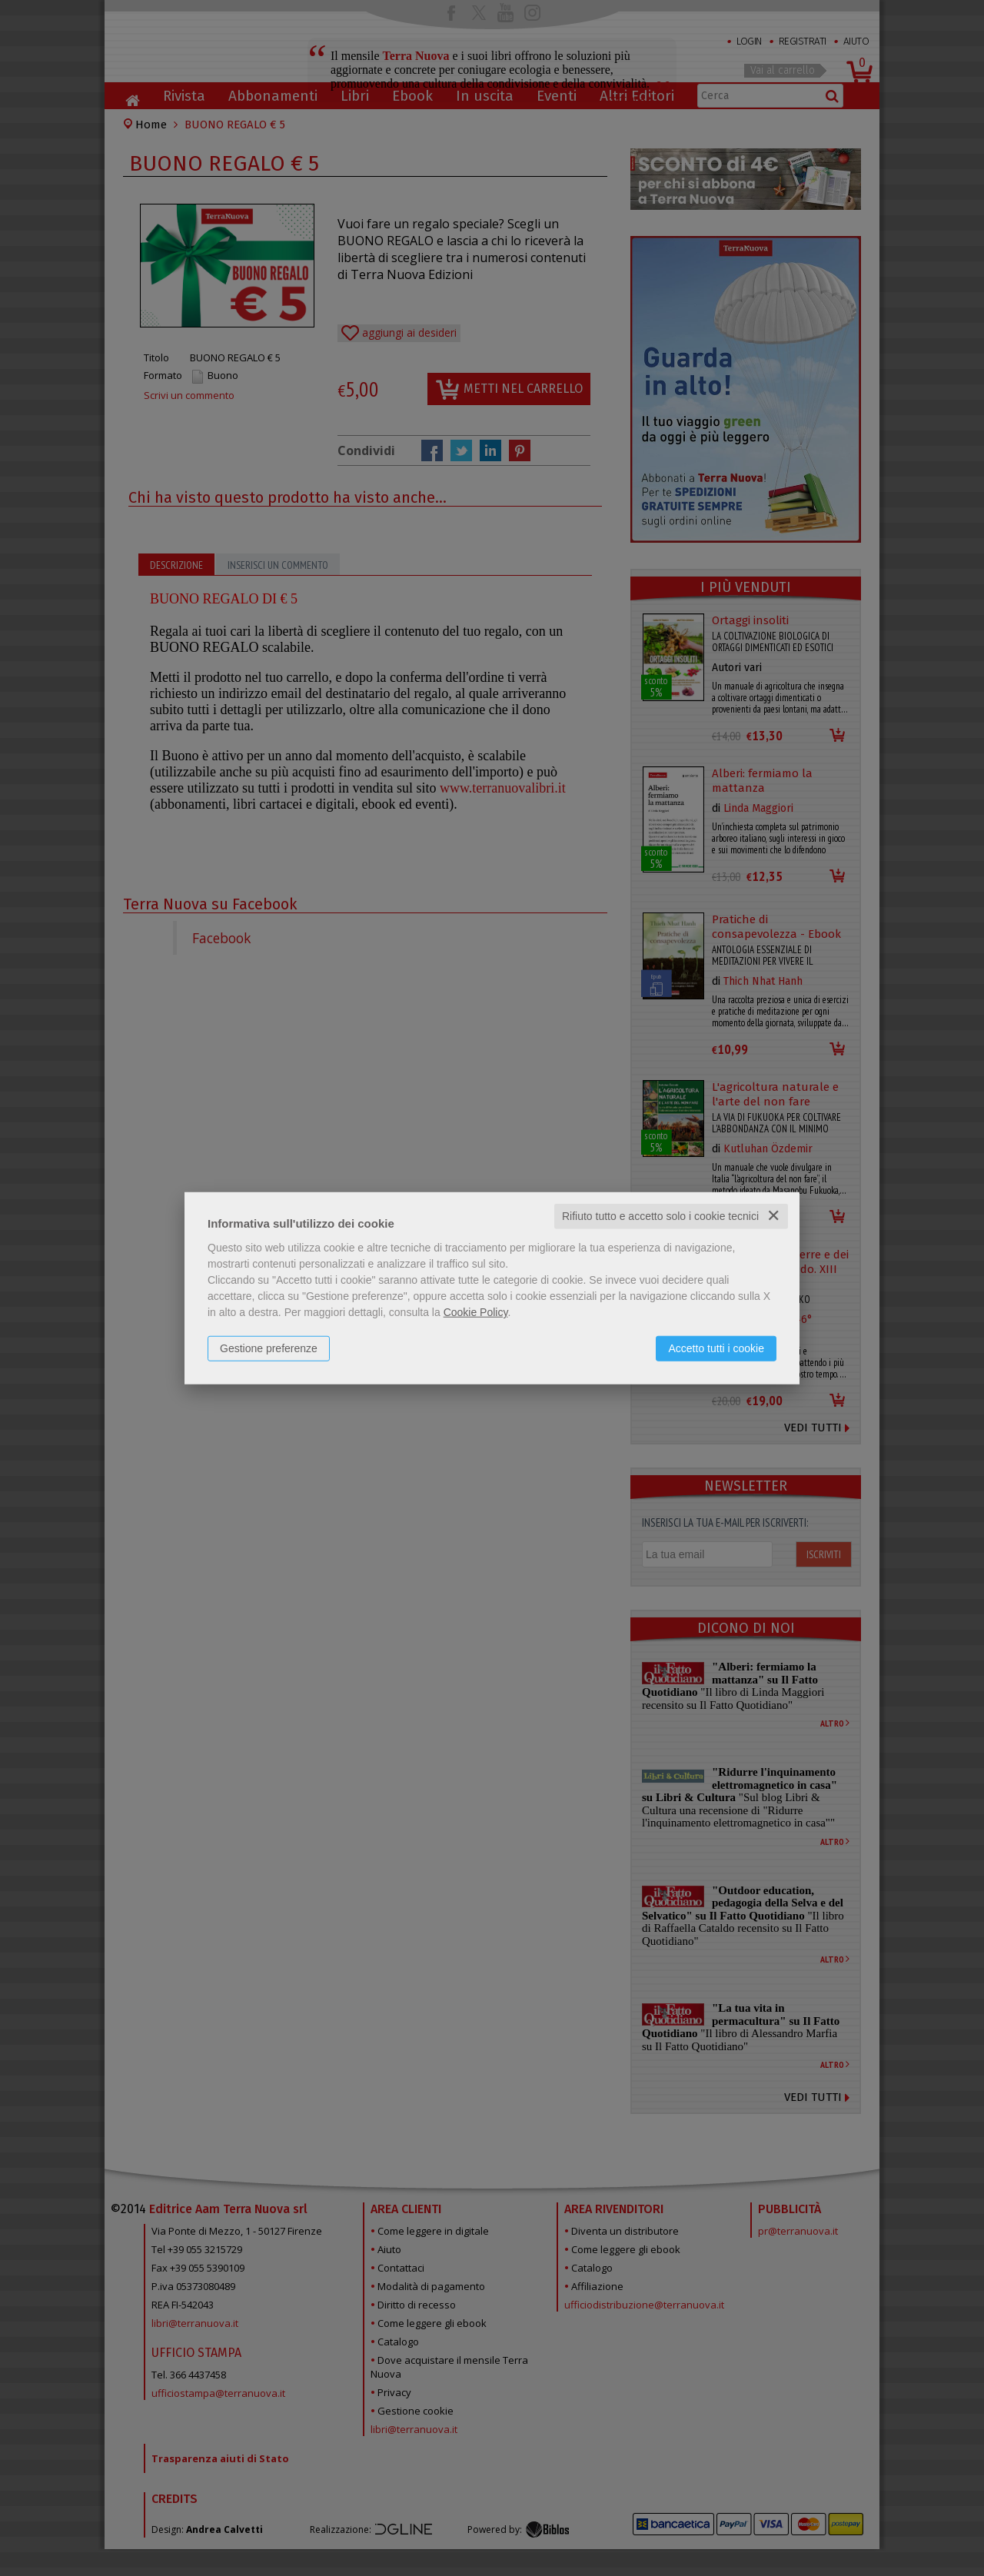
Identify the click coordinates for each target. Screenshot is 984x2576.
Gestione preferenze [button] (268, 1348)
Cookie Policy (476, 1312)
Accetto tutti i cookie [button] (716, 1348)
